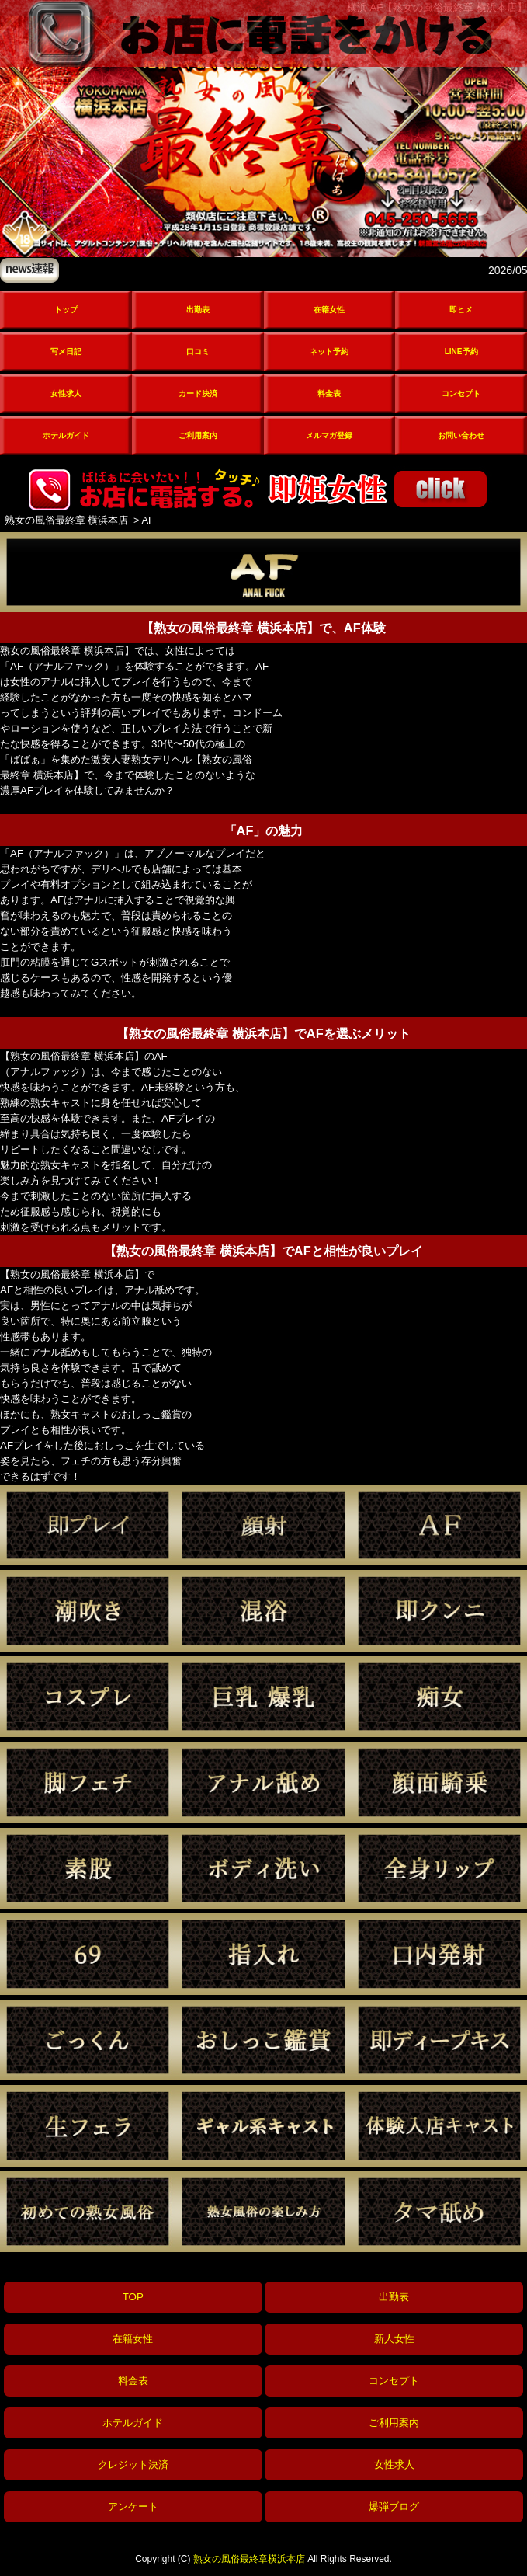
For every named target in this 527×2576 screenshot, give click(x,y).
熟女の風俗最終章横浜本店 (249, 2558)
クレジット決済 (133, 2464)
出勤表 (198, 309)
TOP (133, 2297)
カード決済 (198, 393)
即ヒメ (461, 309)
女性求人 (65, 393)
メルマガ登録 (329, 435)
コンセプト (461, 393)
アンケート (133, 2506)
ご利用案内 (198, 435)
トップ (66, 309)
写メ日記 (65, 351)
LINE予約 (461, 351)
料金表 (329, 393)
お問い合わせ (461, 435)
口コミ (198, 351)
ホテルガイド (66, 435)
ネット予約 (329, 351)
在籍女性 (329, 309)
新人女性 (394, 2339)
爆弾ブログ (394, 2506)
